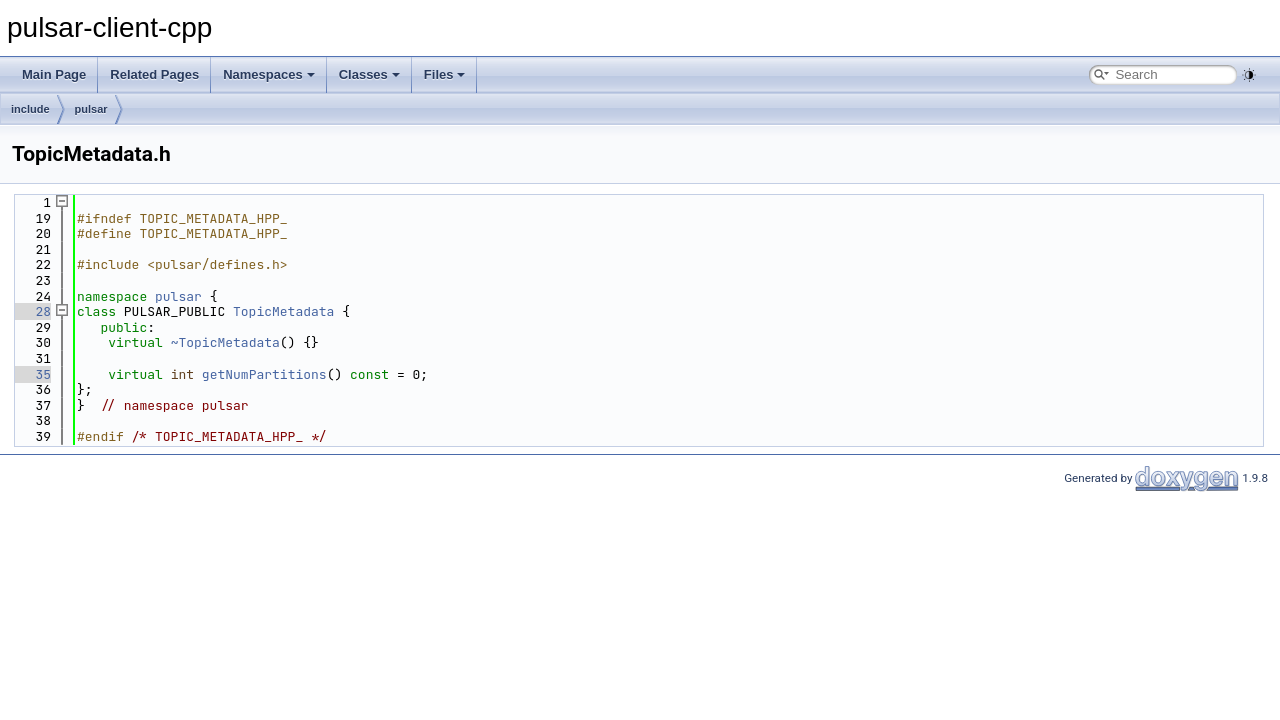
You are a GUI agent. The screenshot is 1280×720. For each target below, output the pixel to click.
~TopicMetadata (225, 342)
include (30, 109)
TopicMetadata (283, 311)
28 (31, 311)
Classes (369, 74)
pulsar (91, 109)
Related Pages (154, 74)
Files (445, 74)
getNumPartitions (264, 374)
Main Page (54, 74)
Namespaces (269, 74)
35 (31, 374)
